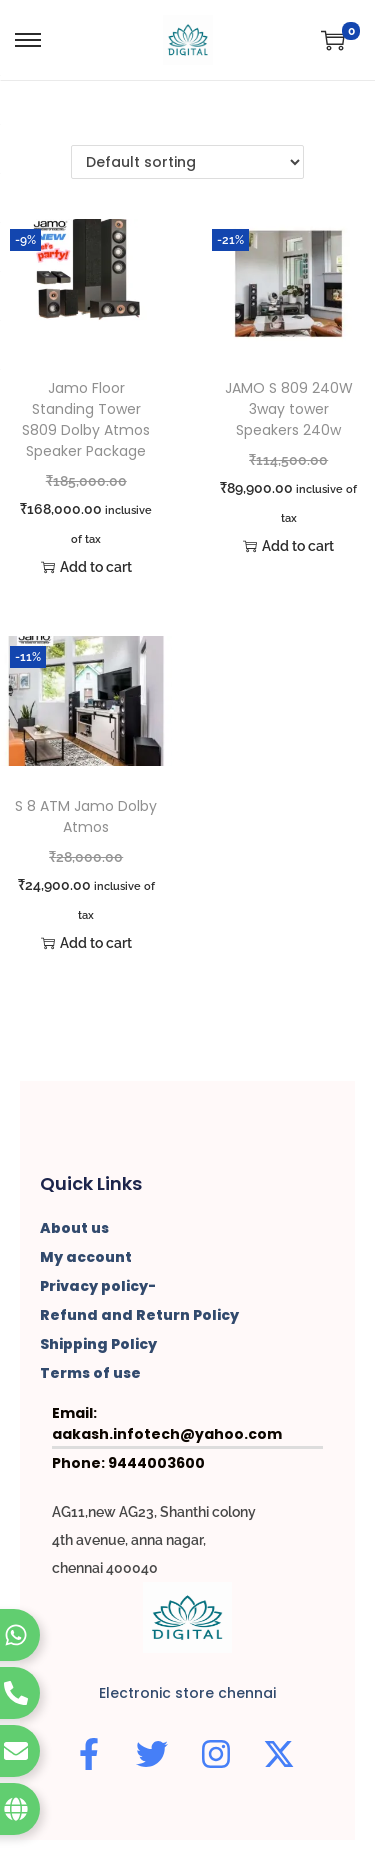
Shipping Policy (98, 1344)
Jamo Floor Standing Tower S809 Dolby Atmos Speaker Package (86, 419)
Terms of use (90, 1373)
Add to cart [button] (86, 567)
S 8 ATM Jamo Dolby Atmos (86, 816)
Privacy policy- (98, 1286)
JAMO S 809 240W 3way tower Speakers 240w (289, 409)
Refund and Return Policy (139, 1315)
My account (86, 1257)
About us (74, 1228)
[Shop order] (187, 162)
